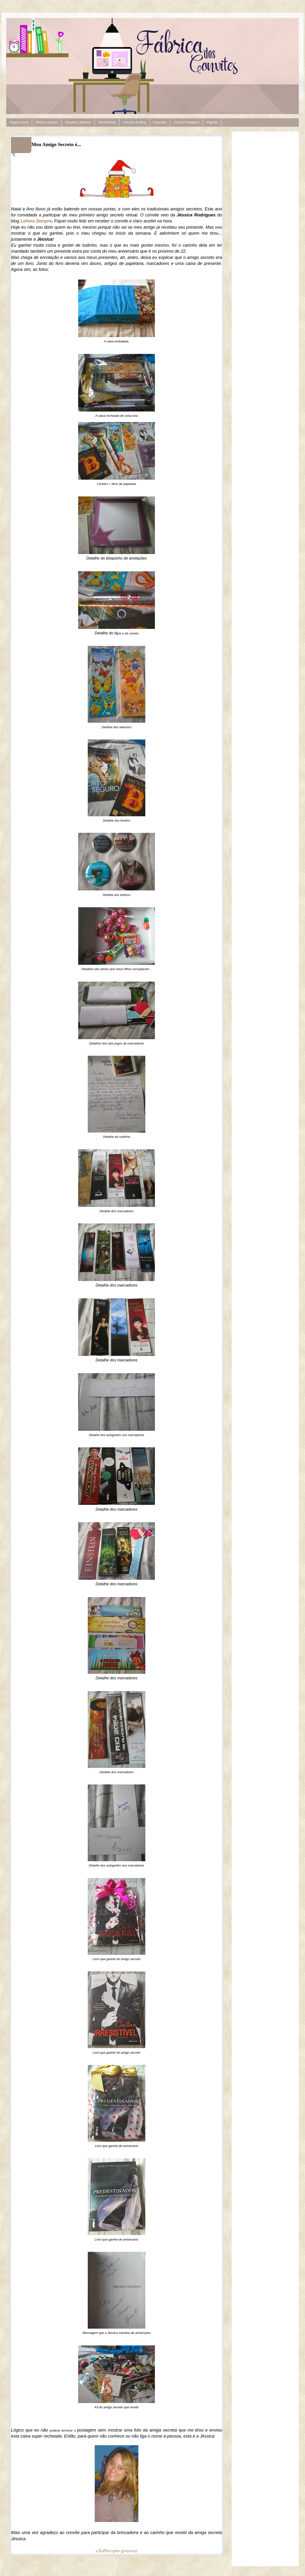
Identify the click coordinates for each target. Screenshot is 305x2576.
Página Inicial (19, 122)
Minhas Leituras (47, 122)
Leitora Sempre (36, 221)
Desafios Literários (78, 122)
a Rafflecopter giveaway (116, 2550)
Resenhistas (107, 122)
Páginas (212, 122)
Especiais (160, 122)
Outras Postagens (186, 122)
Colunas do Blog (134, 122)
